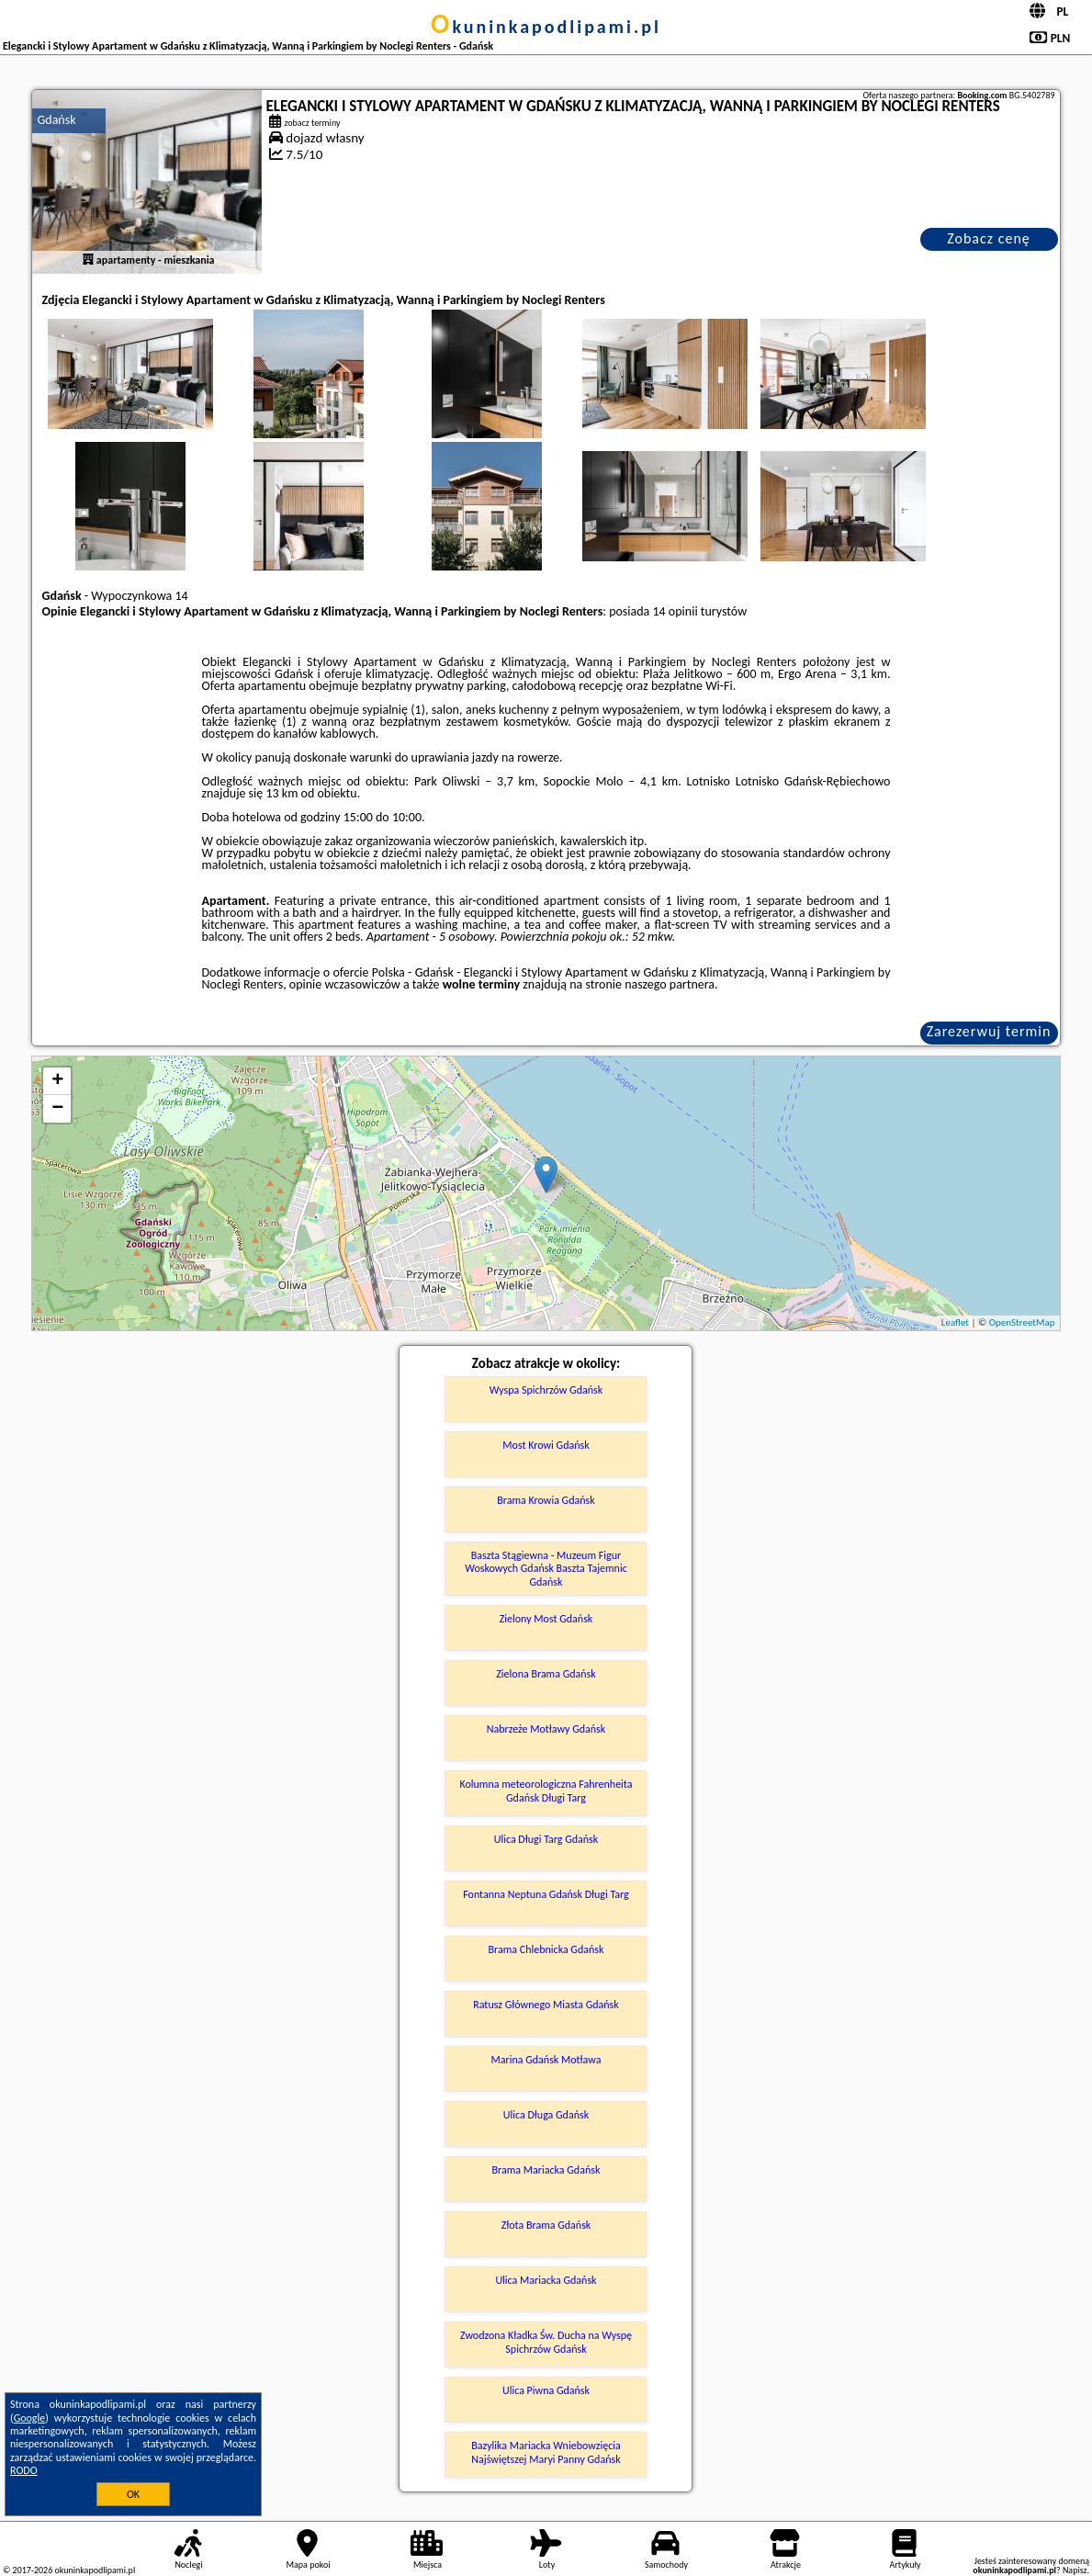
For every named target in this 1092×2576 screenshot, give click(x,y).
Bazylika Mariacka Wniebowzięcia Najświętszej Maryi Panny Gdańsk (546, 2452)
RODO (24, 2470)
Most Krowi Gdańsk (545, 1445)
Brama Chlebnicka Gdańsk (546, 1949)
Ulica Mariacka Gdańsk (545, 2280)
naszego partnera (670, 984)
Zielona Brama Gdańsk (546, 1673)
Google (30, 2418)
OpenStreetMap (1022, 1322)
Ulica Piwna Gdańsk (546, 2390)
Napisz (1075, 2570)
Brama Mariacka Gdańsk (546, 2170)
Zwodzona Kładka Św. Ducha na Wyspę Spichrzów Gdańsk (546, 2342)
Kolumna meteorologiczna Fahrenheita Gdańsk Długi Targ (545, 1790)
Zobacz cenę (988, 238)
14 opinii (675, 611)
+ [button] (57, 1081)
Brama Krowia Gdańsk (545, 1500)
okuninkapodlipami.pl (546, 27)
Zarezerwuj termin (989, 1031)
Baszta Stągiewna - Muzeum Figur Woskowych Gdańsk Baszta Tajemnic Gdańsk (546, 1568)
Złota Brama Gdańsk (546, 2225)
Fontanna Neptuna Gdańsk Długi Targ (546, 1894)
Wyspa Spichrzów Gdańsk (546, 1390)
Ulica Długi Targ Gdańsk (546, 1839)
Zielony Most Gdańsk (546, 1618)
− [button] (57, 1109)
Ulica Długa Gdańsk (546, 2114)
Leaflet (955, 1322)
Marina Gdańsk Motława (546, 2059)
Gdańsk (56, 120)
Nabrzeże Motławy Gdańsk (546, 1729)
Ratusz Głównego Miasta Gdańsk (546, 2004)
